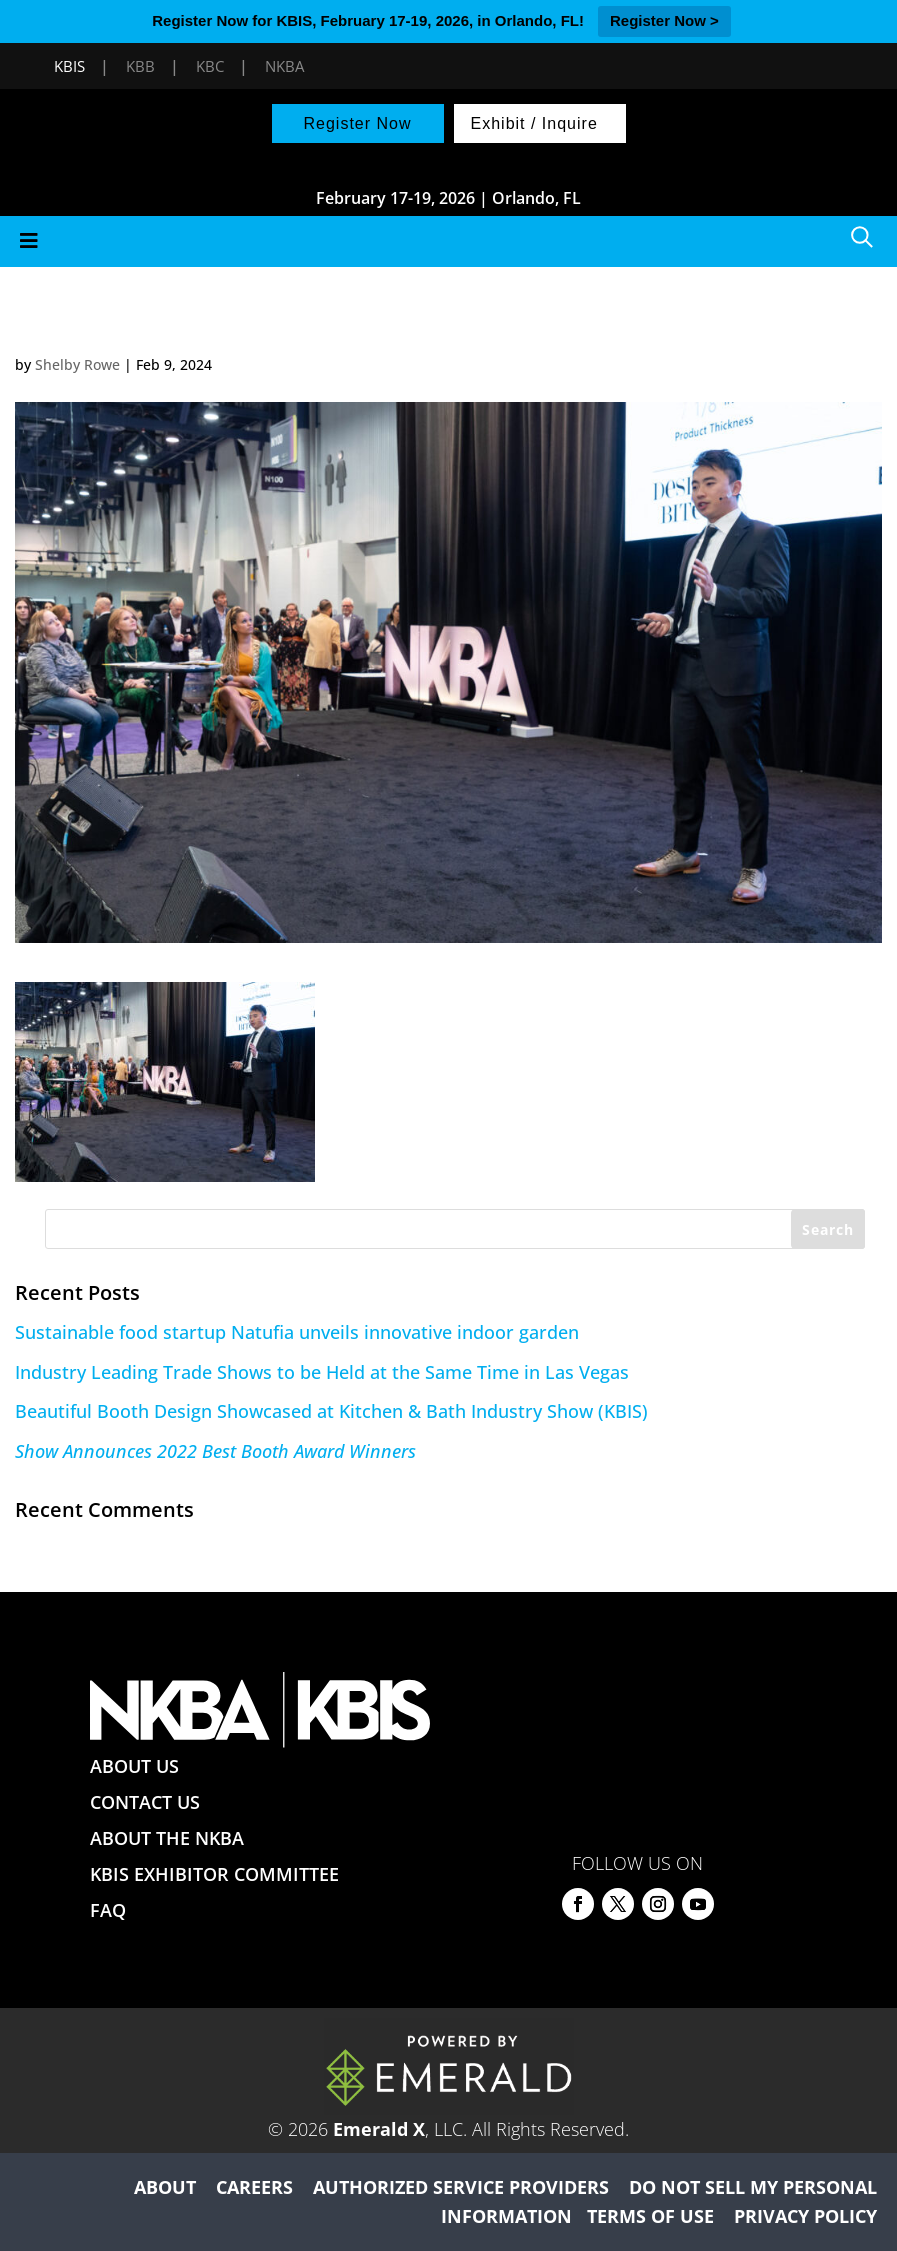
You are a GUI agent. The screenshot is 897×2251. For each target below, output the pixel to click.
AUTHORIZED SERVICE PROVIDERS (461, 2187)
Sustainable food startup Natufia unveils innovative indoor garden (297, 1332)
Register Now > (664, 20)
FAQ (108, 1910)
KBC (210, 66)
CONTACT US (145, 1802)
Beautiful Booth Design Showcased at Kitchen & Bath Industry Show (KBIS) (331, 1411)
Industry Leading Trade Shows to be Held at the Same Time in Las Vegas (322, 1372)
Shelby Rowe (77, 364)
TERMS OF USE (650, 2216)
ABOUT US (134, 1766)
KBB (140, 66)
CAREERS (254, 2187)
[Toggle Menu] (448, 241)
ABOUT (165, 2187)
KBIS (69, 66)
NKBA (284, 66)
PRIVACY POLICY (805, 2216)
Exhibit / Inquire (534, 123)
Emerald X (379, 2129)
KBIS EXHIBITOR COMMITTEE (214, 1874)
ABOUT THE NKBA (167, 1838)
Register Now (357, 123)
